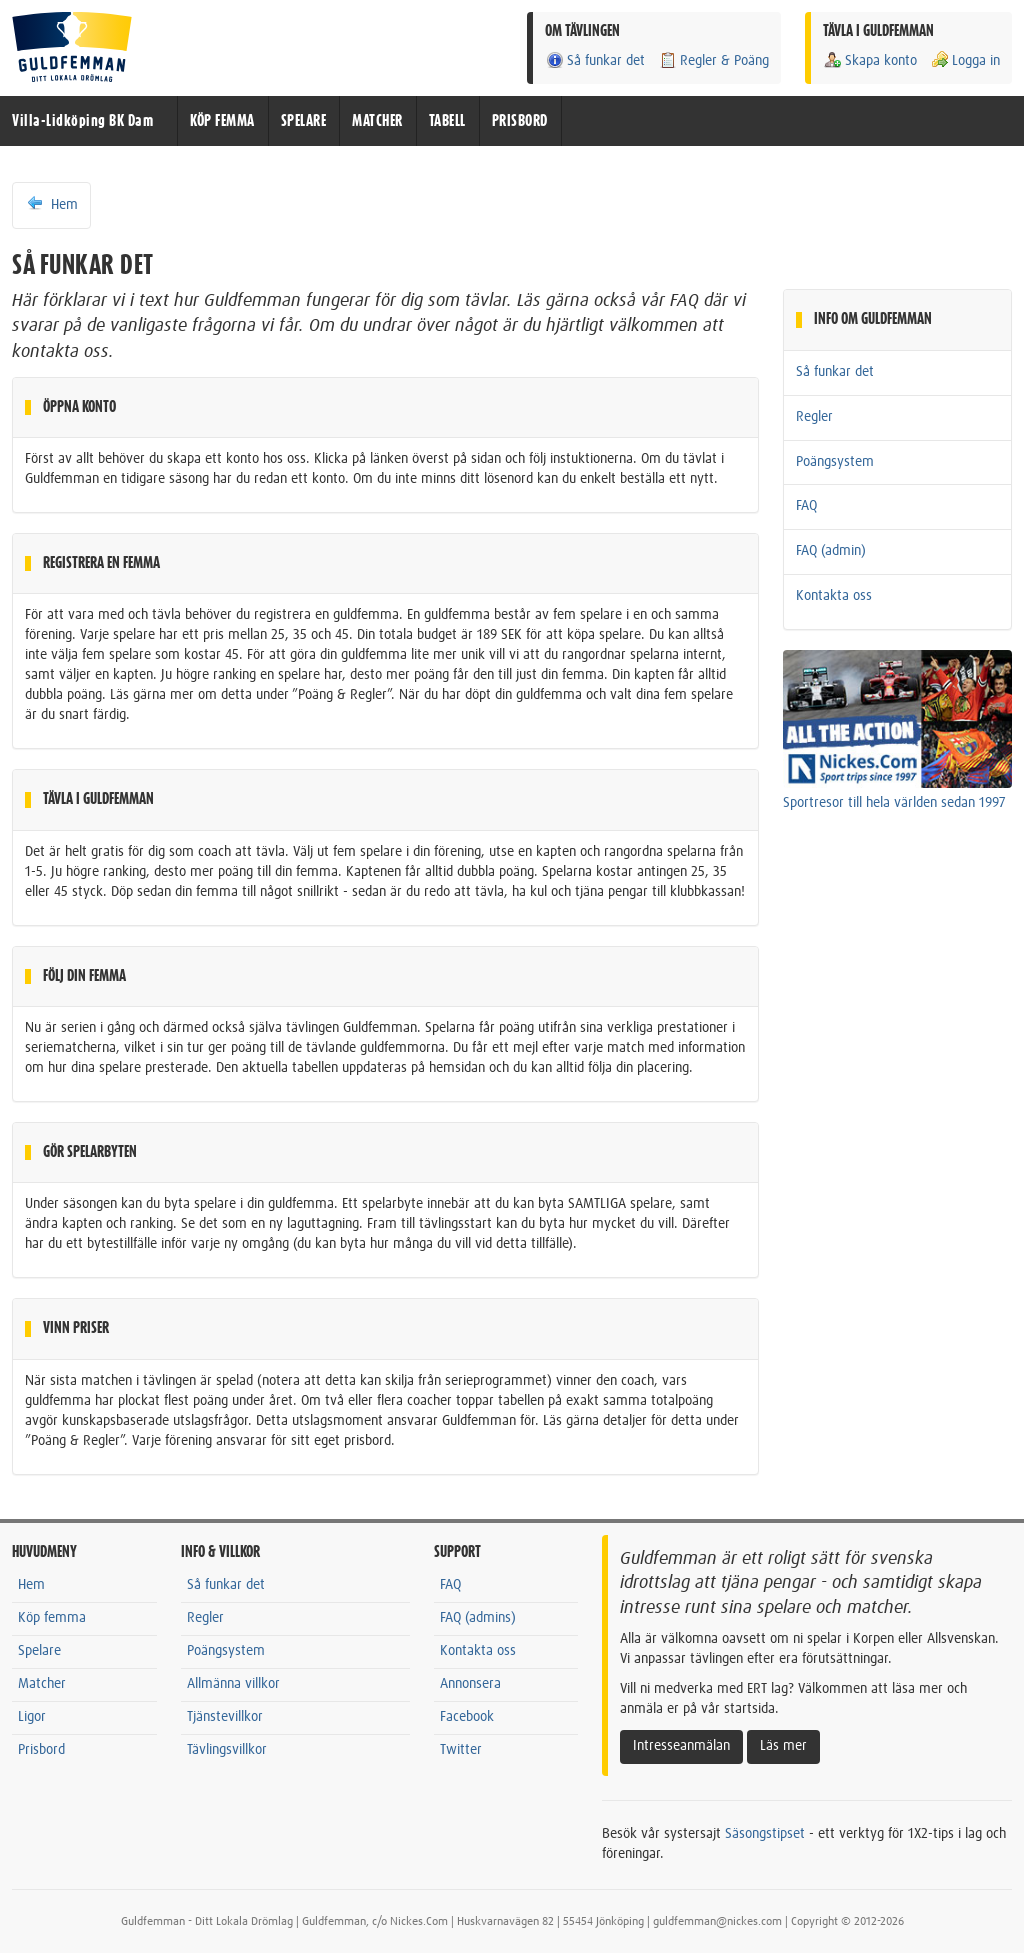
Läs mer (783, 1746)
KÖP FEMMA (222, 121)
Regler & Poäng (713, 60)
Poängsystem (835, 462)
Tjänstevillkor (225, 1717)
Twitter (461, 1750)
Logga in (965, 60)
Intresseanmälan (681, 1746)
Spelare (39, 1651)
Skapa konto (870, 60)
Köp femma (52, 1618)
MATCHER (377, 121)
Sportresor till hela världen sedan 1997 (894, 803)
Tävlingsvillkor (227, 1750)
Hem (51, 204)
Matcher (42, 1684)
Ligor (32, 1717)
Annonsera (470, 1684)
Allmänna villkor (233, 1684)
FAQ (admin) (831, 551)
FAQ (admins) (478, 1618)
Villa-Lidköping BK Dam (82, 121)
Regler (814, 417)
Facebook (467, 1717)
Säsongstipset (765, 1834)
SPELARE (304, 121)
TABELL (447, 121)
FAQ (806, 506)
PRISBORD (520, 121)
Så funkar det (595, 60)
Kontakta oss (834, 596)
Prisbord (41, 1750)
